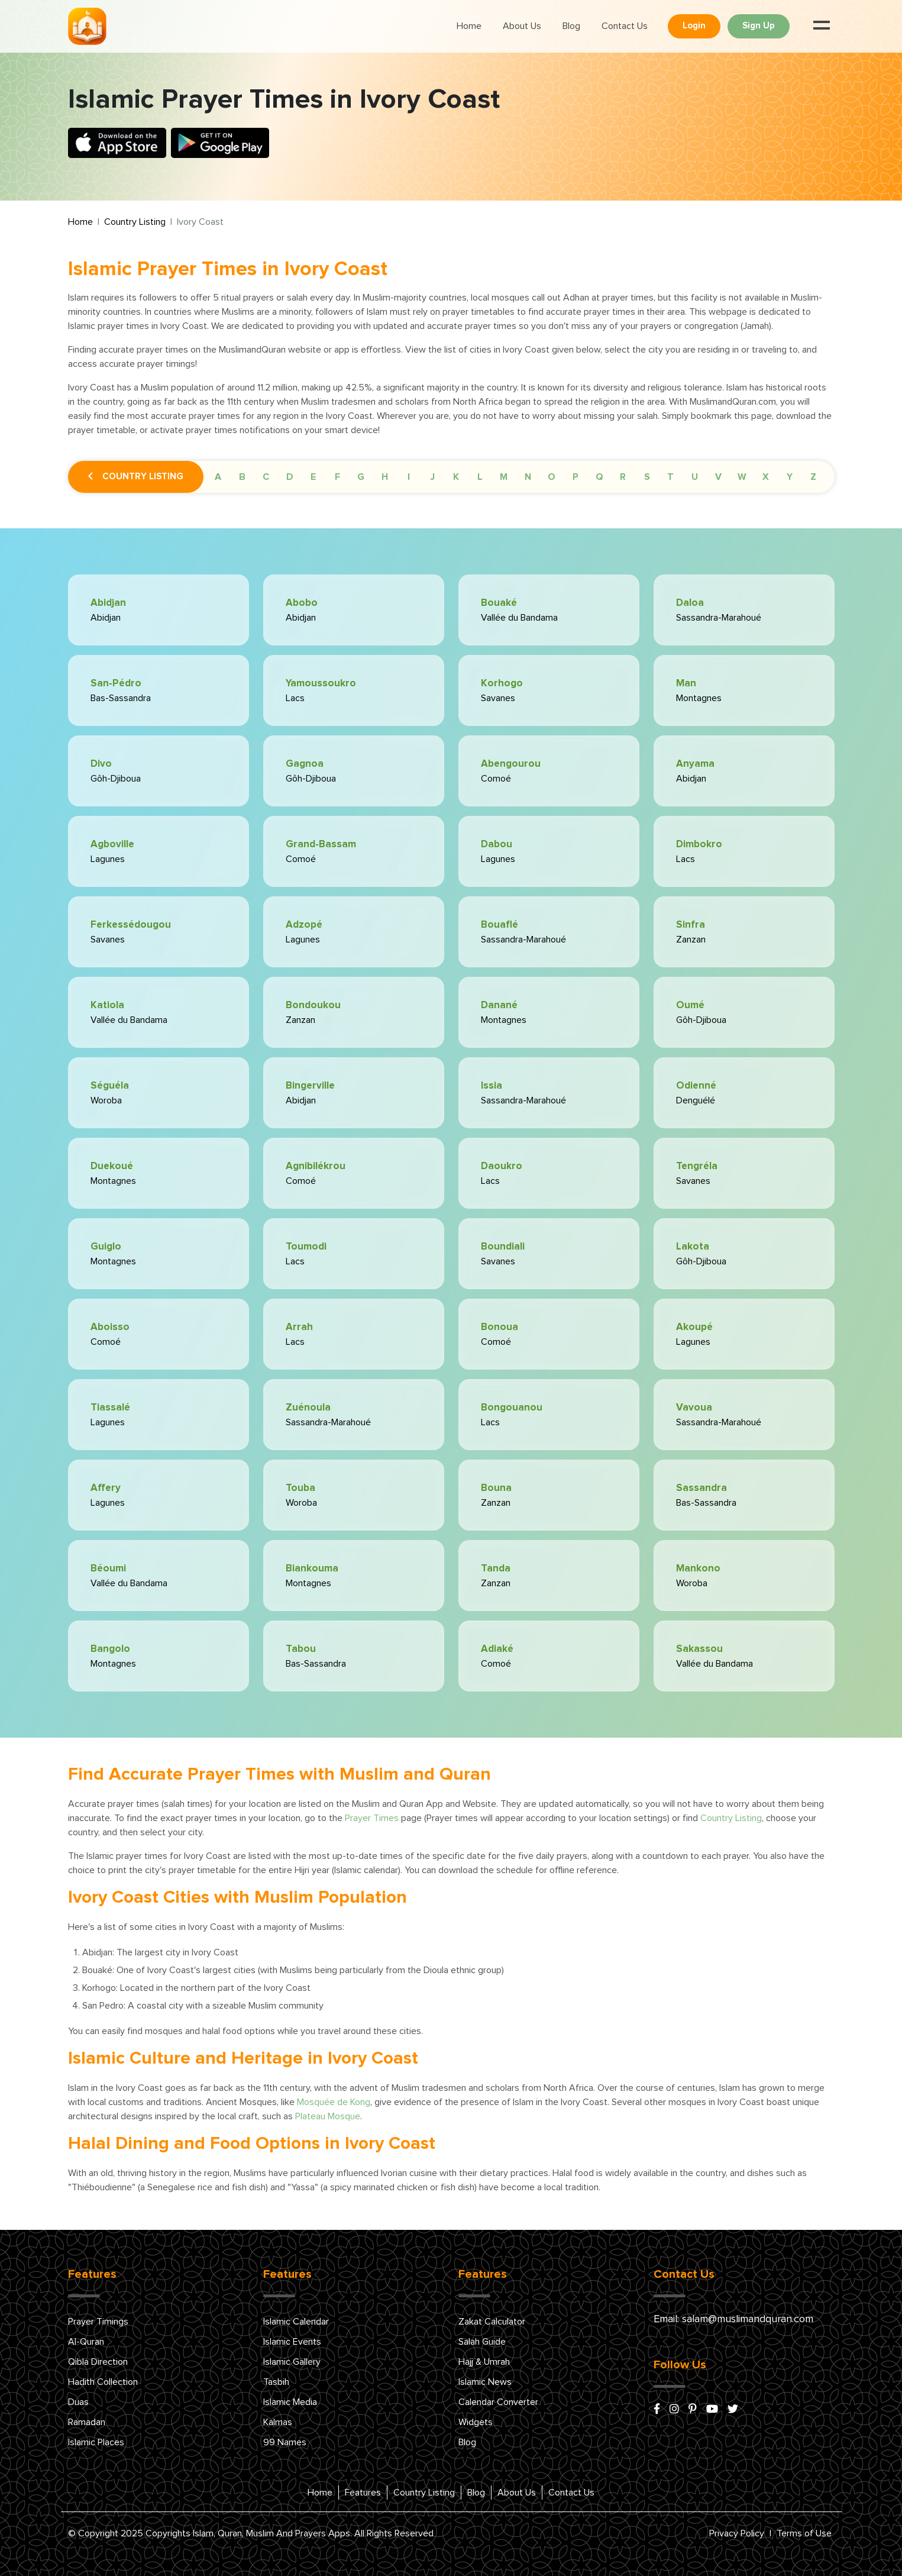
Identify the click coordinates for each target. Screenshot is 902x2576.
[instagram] (674, 2409)
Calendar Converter (498, 2402)
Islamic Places (96, 2442)
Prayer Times (372, 1818)
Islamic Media (290, 2402)
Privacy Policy (736, 2533)
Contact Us (625, 26)
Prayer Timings (98, 2321)
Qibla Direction (98, 2362)
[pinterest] (692, 2409)
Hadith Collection (103, 2382)
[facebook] (657, 2409)
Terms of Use (804, 2533)
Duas (78, 2402)
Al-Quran (86, 2341)
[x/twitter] (733, 2409)
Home (469, 26)
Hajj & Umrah (484, 2362)
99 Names (284, 2442)
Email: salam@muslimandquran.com (733, 2319)
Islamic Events (292, 2341)
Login (694, 25)
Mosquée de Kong (333, 2102)
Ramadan (86, 2422)
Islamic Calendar (296, 2321)
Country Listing (135, 222)
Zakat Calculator (491, 2321)
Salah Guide (482, 2341)
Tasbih (276, 2382)
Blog (571, 26)
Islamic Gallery (292, 2362)
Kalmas (277, 2422)
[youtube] (712, 2409)
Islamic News (485, 2382)
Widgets (475, 2422)
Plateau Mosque (327, 2116)
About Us (522, 26)
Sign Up (758, 25)
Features (363, 2492)
